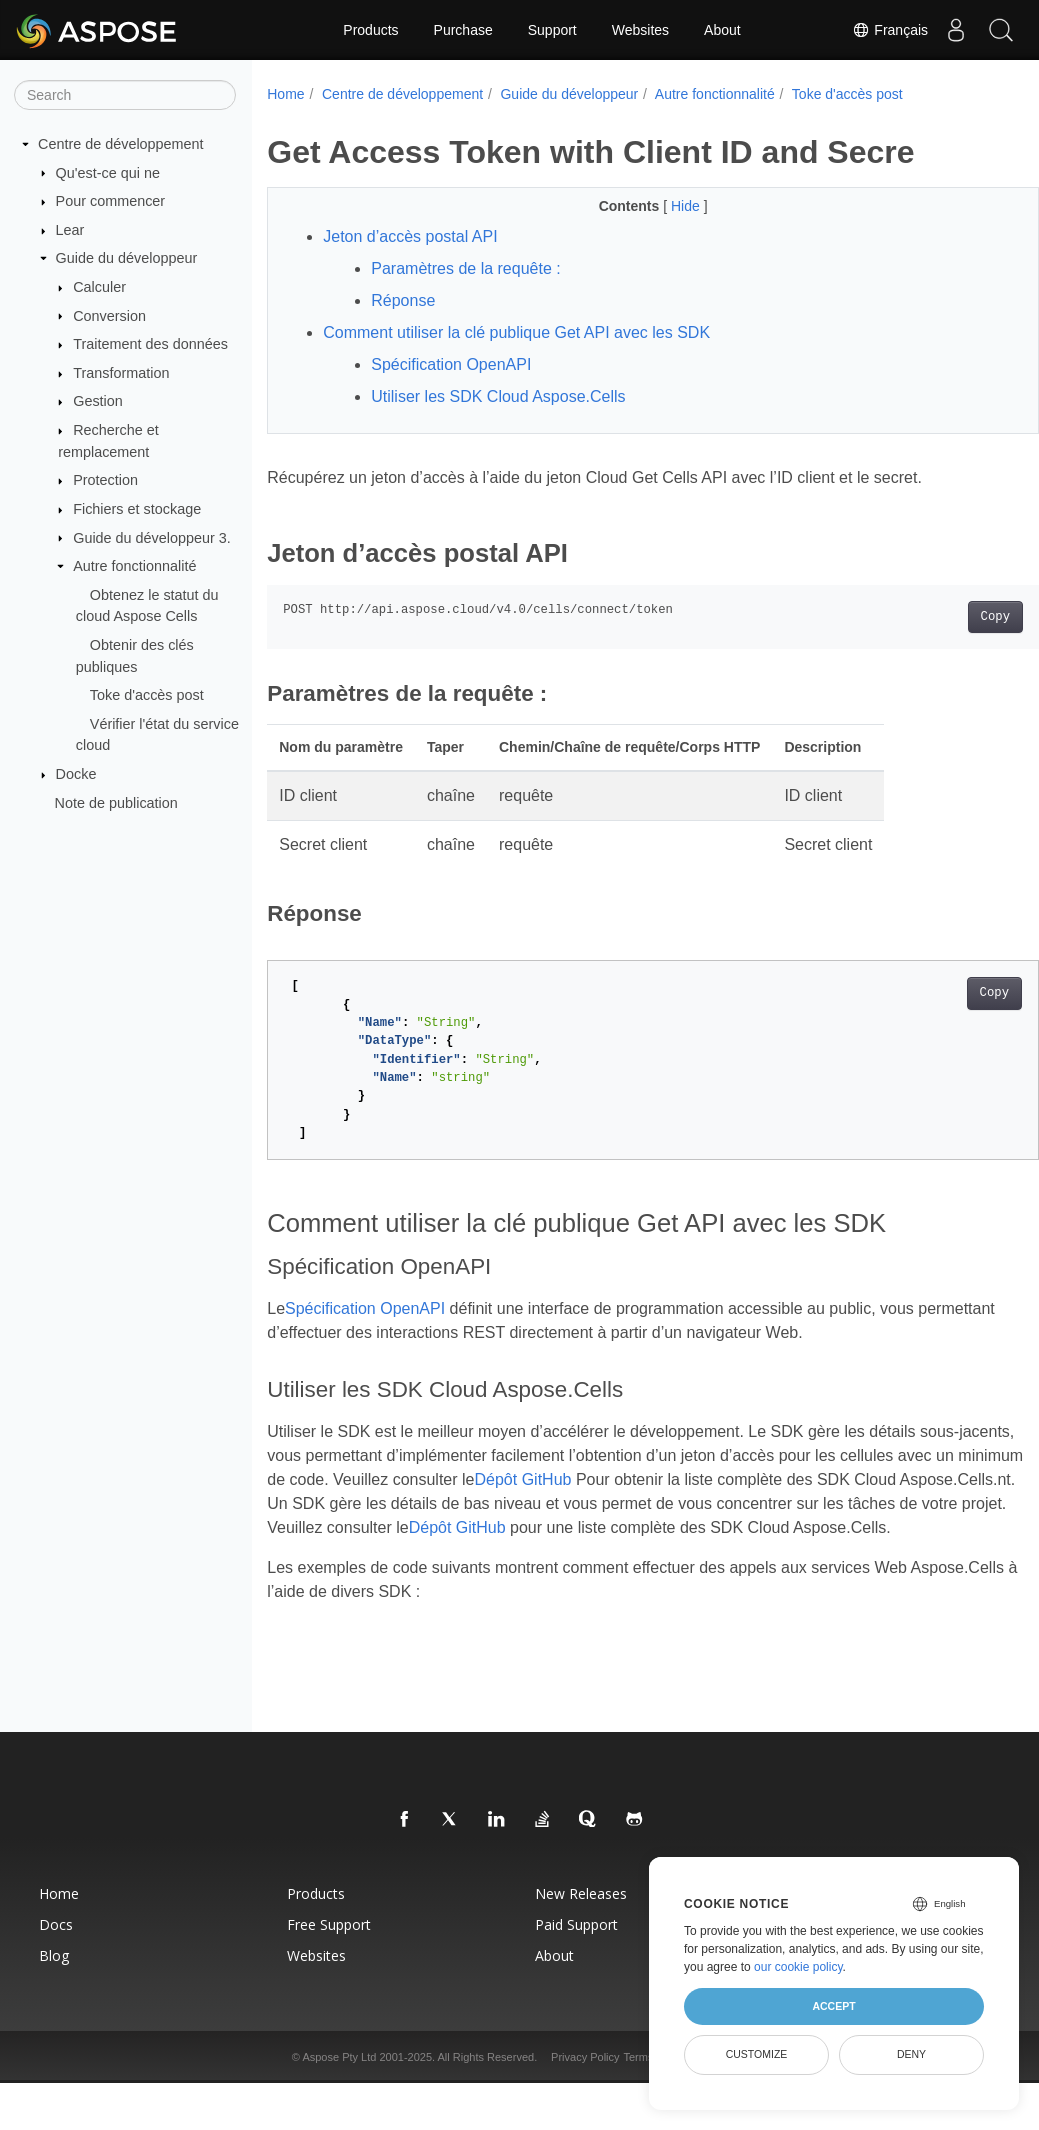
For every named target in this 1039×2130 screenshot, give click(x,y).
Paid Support (576, 1948)
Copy (941, 617)
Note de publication (116, 802)
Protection (105, 480)
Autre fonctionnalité (134, 566)
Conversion (109, 315)
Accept (833, 2006)
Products (370, 30)
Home (285, 94)
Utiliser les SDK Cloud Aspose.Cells (498, 396)
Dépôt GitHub (652, 1479)
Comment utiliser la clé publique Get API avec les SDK (516, 332)
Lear (70, 230)
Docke (76, 774)
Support (552, 30)
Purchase (463, 30)
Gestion (98, 401)
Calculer (99, 287)
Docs (56, 1948)
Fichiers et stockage (137, 509)
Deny (911, 2054)
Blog (54, 1979)
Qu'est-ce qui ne (108, 172)
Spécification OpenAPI (451, 364)
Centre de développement (121, 144)
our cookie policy (798, 1967)
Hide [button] (660, 206)
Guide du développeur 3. (152, 537)
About (722, 30)
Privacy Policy (585, 2081)
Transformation (121, 373)
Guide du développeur (127, 258)
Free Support (329, 1948)
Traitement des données (150, 344)
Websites (640, 30)
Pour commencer (111, 201)
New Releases (581, 1917)
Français (881, 30)
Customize (757, 2054)
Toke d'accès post (147, 695)
